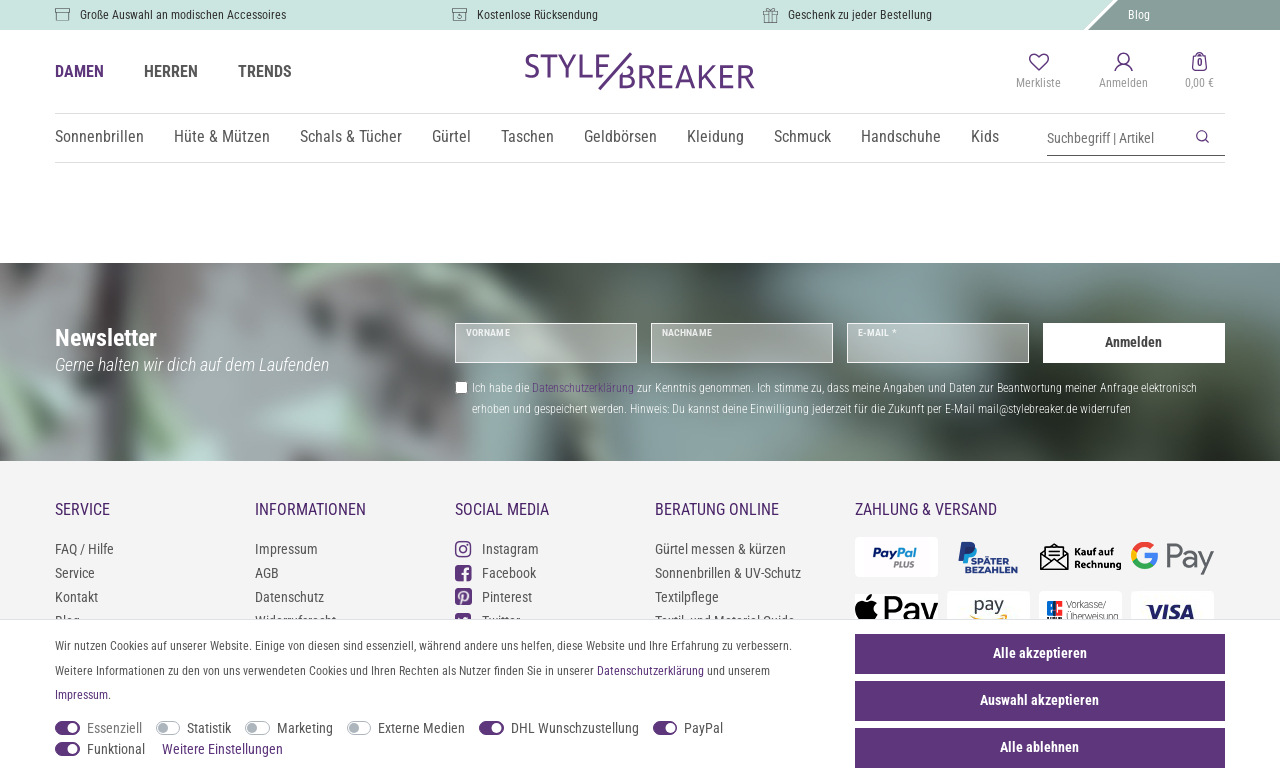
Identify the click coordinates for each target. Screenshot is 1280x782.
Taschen (527, 136)
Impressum (286, 549)
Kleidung (715, 136)
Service (75, 573)
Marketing (305, 728)
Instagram (497, 548)
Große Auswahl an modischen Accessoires (183, 15)
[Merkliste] (1038, 72)
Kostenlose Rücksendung (537, 15)
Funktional (116, 749)
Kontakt (76, 597)
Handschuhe (901, 136)
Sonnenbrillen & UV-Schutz (728, 573)
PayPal (703, 728)
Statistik (209, 728)
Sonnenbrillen (99, 136)
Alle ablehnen (1039, 747)
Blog (1139, 15)
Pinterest (493, 596)
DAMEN (79, 71)
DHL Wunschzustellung (575, 728)
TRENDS (265, 71)
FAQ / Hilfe (84, 549)
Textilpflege (687, 597)
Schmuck (802, 136)
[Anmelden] (1123, 72)
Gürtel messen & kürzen (720, 549)
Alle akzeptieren (1040, 653)
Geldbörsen (620, 136)
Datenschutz (289, 597)
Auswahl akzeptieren (1039, 700)
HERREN (171, 71)
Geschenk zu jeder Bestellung (860, 15)
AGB (267, 573)
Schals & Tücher (351, 136)
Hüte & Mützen (222, 136)
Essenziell (114, 728)
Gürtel (451, 136)
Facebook (495, 572)
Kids (985, 136)
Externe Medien (421, 728)
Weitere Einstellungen (222, 749)
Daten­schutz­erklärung (650, 671)
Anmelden (1133, 342)
